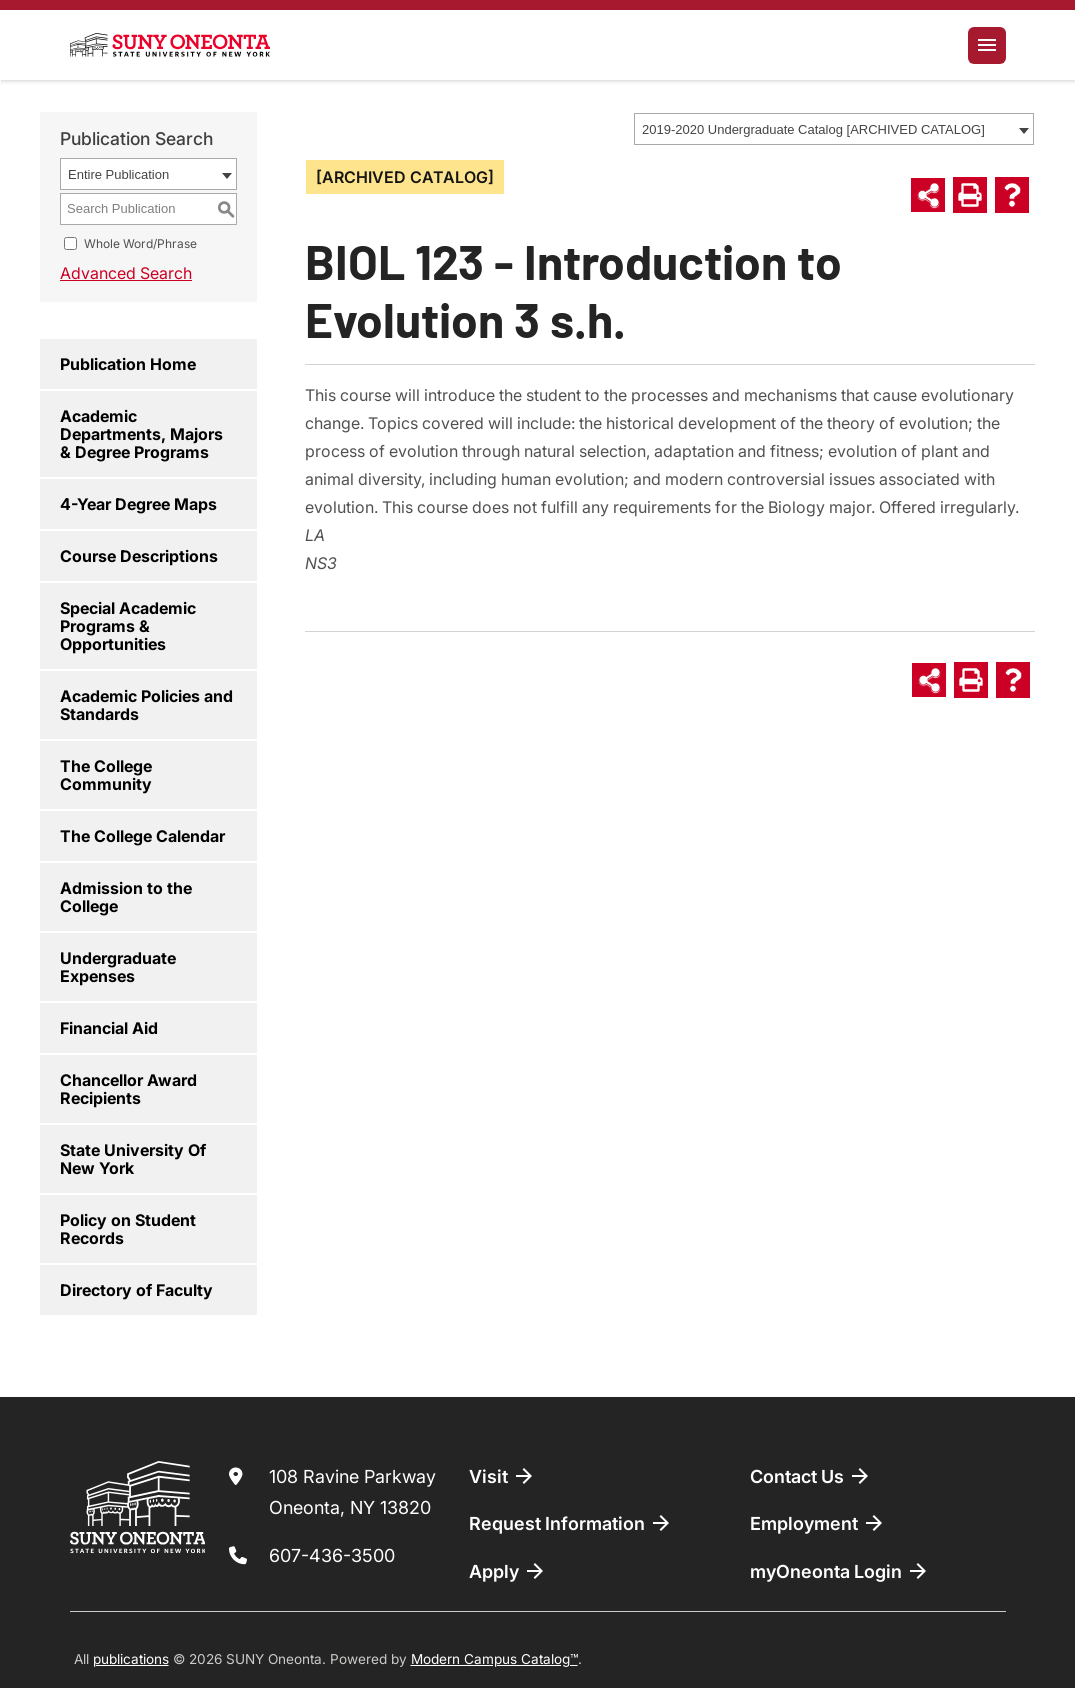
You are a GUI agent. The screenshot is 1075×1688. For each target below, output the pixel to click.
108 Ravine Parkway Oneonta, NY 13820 (352, 1492)
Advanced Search (126, 273)
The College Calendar (142, 836)
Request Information (571, 1523)
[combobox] (834, 129)
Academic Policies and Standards (146, 705)
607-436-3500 (332, 1555)
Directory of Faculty (136, 1290)
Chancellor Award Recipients (128, 1089)
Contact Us (811, 1476)
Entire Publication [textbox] (118, 174)
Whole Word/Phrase (140, 243)
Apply (508, 1571)
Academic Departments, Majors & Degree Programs (141, 434)
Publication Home (128, 364)
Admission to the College (126, 897)
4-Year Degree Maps (138, 504)
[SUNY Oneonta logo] (170, 45)
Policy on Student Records (128, 1229)
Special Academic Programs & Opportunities (128, 626)
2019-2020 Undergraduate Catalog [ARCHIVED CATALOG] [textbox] (813, 129)
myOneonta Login (840, 1571)
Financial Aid (109, 1028)
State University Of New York (133, 1159)
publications (131, 1659)
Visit (502, 1476)
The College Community (106, 775)
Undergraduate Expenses (118, 967)
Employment (818, 1523)
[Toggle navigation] (987, 45)
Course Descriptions (139, 556)
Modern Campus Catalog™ (494, 1659)
